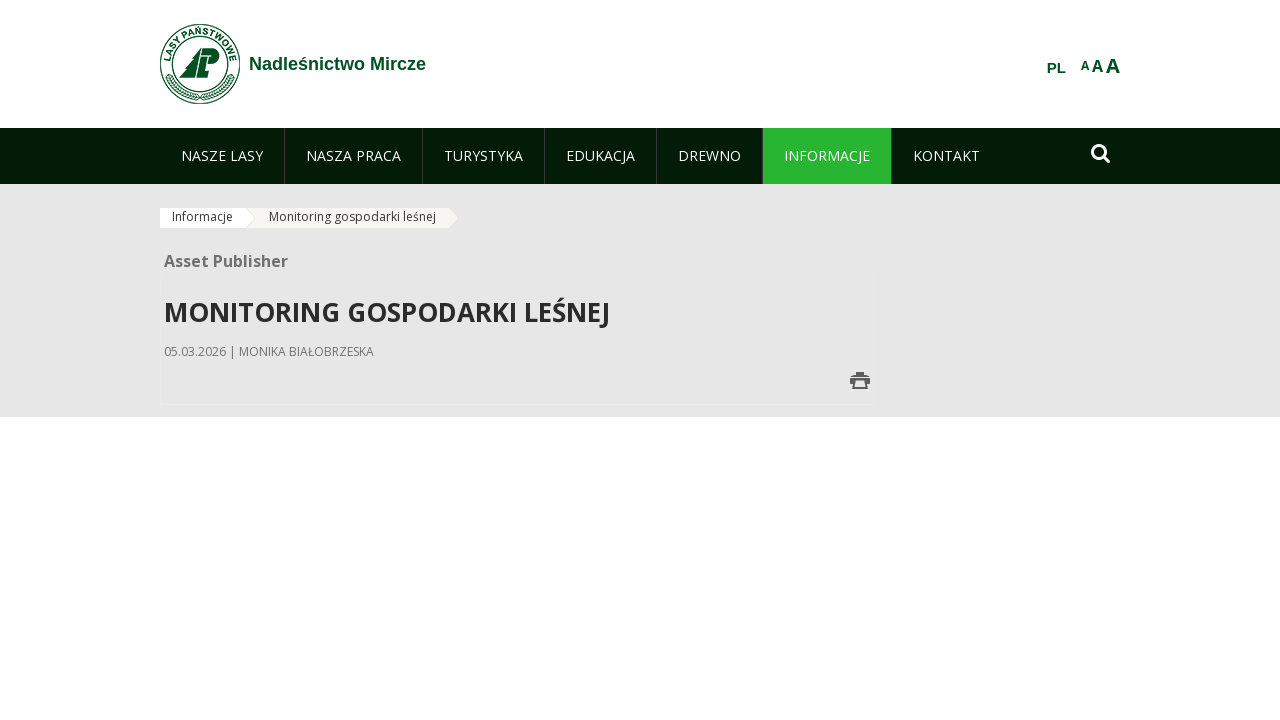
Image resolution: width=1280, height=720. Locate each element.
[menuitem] (222, 156)
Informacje (202, 216)
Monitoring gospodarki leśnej (352, 216)
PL (1056, 68)
